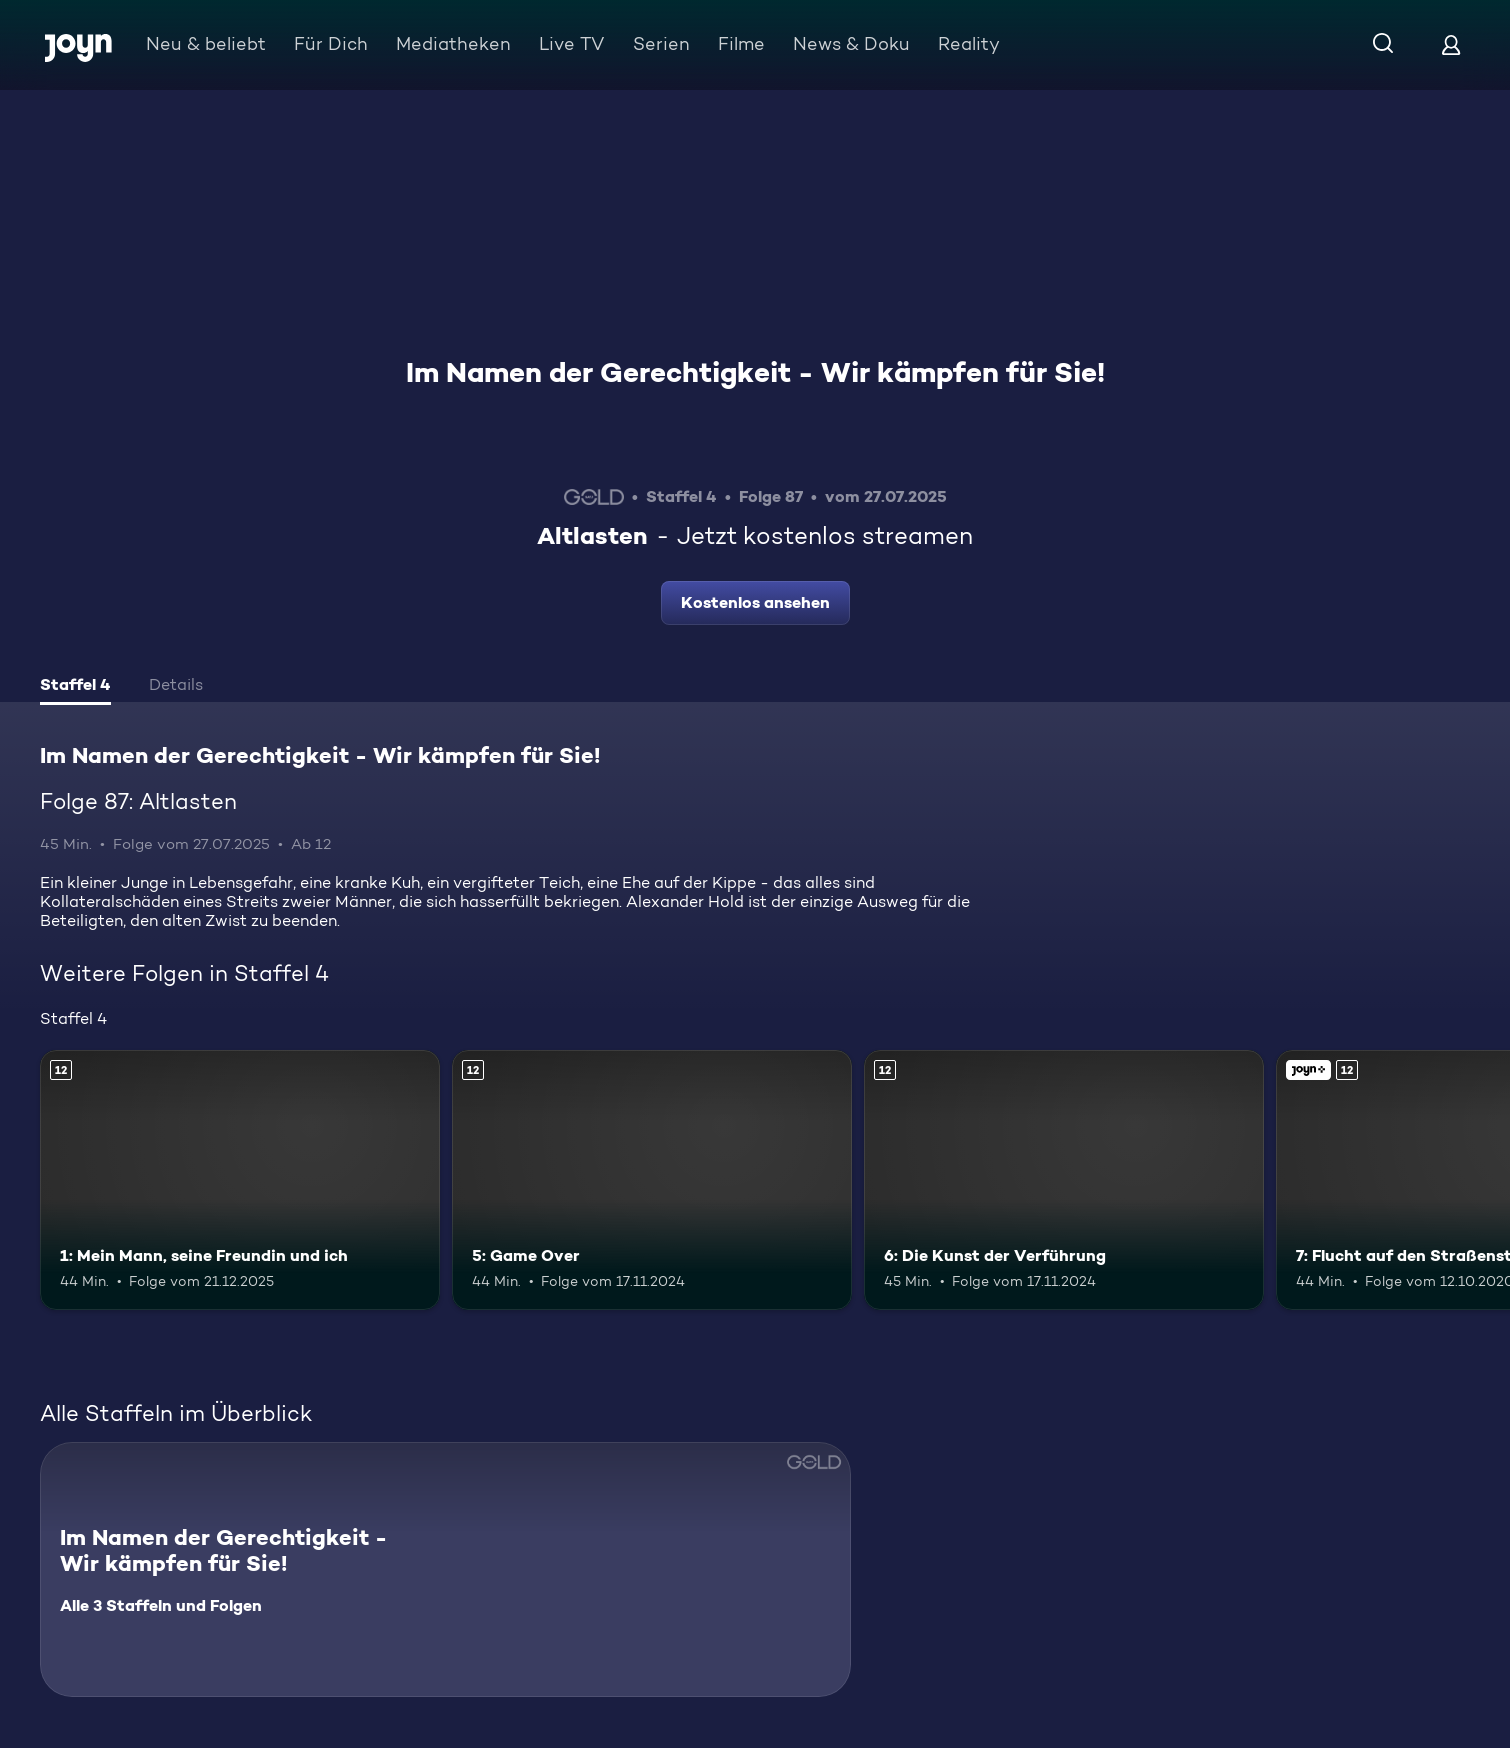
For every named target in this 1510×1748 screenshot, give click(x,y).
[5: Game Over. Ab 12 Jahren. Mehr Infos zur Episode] (652, 1180)
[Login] (1451, 44)
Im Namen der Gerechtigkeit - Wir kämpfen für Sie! (755, 372)
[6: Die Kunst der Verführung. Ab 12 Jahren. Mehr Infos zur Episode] (1064, 1180)
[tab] (75, 687)
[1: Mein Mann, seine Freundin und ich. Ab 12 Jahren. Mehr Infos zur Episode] (240, 1180)
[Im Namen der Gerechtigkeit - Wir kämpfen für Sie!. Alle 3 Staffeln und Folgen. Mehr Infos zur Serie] (445, 1569)
